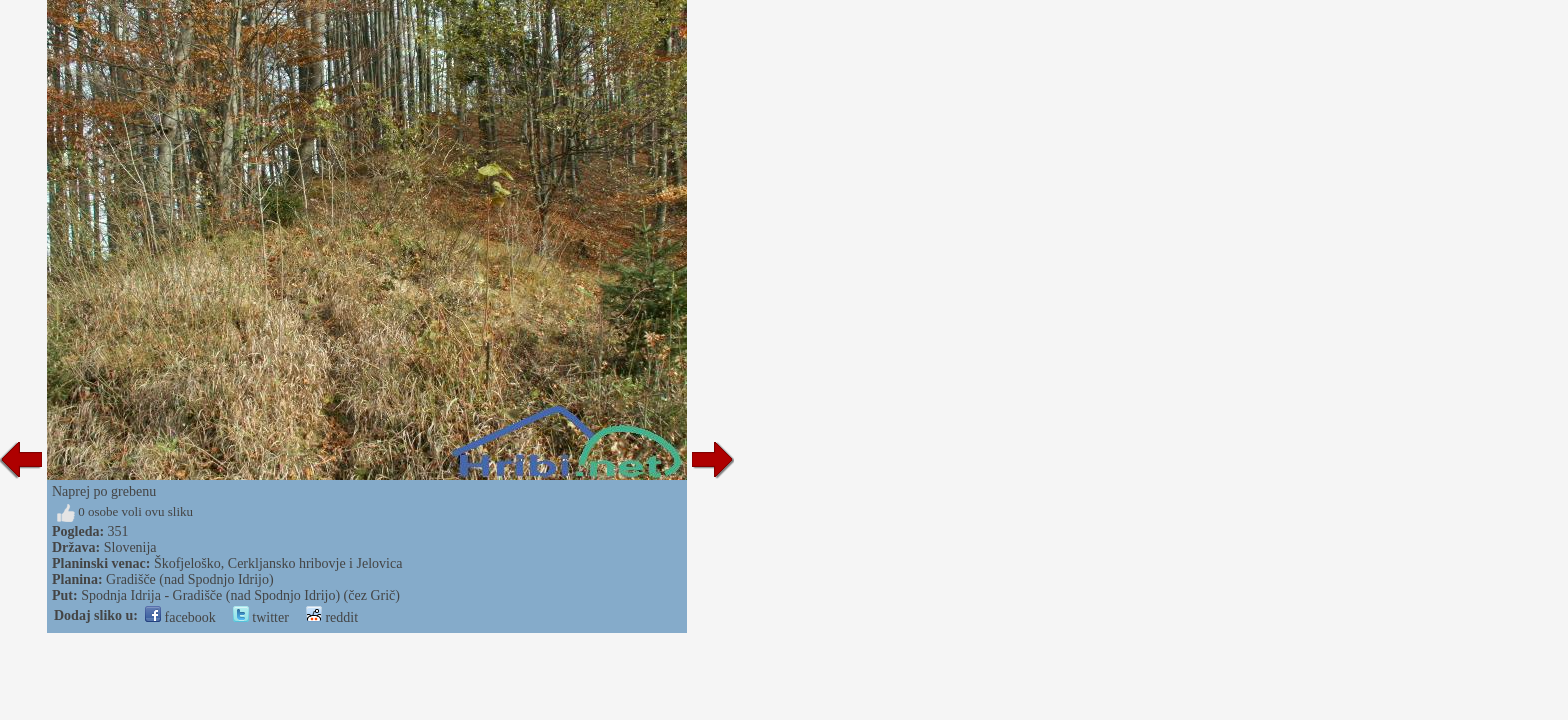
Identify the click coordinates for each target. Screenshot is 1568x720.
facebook (180, 617)
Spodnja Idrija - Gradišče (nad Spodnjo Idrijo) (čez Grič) (240, 595)
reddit (332, 617)
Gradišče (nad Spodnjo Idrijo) (190, 579)
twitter (261, 617)
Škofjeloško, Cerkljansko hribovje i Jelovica (278, 563)
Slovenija (130, 547)
